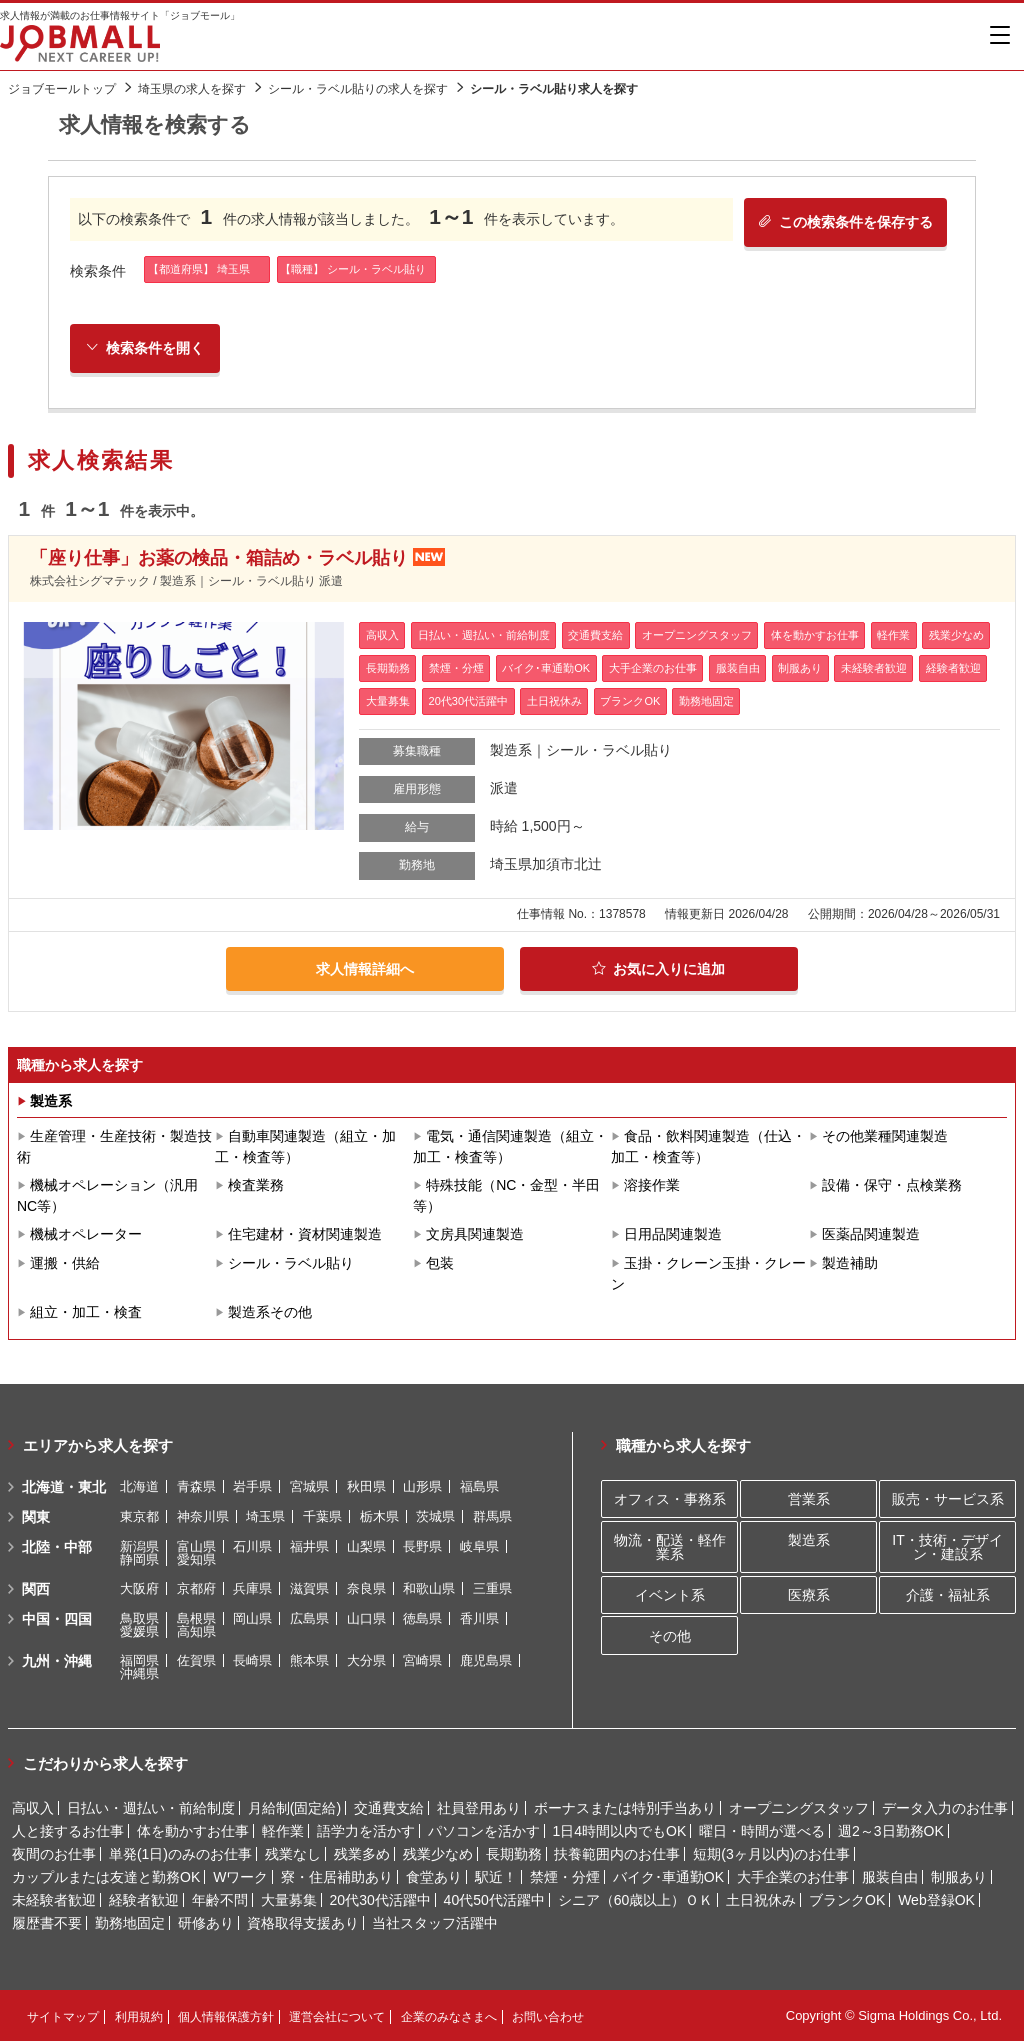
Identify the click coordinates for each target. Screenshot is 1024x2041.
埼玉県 (265, 1516)
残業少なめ (438, 1854)
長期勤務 (514, 1854)
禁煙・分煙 (565, 1877)
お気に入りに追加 (658, 969)
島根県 (196, 1618)
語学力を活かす (366, 1831)
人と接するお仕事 (68, 1831)
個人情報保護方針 (226, 2017)
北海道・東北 (64, 1487)
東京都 (139, 1516)
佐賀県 (196, 1660)
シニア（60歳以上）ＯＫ (636, 1900)
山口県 (366, 1618)
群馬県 (492, 1516)
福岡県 (139, 1660)
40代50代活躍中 (494, 1900)
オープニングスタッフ (799, 1808)
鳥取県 (139, 1618)
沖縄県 (139, 1673)
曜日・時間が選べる (762, 1831)
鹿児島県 (486, 1660)
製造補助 (850, 1263)
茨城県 (435, 1516)
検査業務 (256, 1185)
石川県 (252, 1546)
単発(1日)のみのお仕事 (180, 1854)
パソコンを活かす (484, 1831)
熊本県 (309, 1660)
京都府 (196, 1588)
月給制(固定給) (294, 1808)
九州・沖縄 (57, 1661)
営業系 (809, 1499)
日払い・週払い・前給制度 (151, 1808)
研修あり (206, 1923)
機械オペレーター (86, 1234)
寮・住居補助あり (337, 1877)
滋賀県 (309, 1588)
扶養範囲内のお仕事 (617, 1854)
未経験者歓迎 (54, 1900)
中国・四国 (57, 1619)
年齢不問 (220, 1900)
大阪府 (139, 1588)
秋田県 (366, 1486)
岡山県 (252, 1618)
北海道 (139, 1486)
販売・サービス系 (948, 1499)
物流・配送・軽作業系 (670, 1547)
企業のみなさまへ (449, 2017)
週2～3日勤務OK (891, 1831)
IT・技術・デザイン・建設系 (947, 1547)
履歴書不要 (47, 1923)
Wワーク (240, 1877)
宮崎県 (422, 1660)
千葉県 (322, 1516)
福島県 (479, 1486)
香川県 (479, 1618)
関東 (36, 1517)
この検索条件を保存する (844, 222)
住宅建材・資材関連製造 (305, 1234)
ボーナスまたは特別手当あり (625, 1808)
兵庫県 (252, 1588)
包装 (440, 1263)
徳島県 (422, 1618)
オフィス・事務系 (670, 1499)
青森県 (196, 1486)
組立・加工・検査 (86, 1312)
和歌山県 (429, 1588)
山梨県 (366, 1546)
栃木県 (379, 1516)
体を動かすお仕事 (193, 1831)
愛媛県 (139, 1631)
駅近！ (496, 1877)
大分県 (366, 1660)
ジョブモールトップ (62, 89)
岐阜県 (479, 1546)
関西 (36, 1589)
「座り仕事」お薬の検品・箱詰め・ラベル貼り (219, 559)
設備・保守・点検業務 (892, 1185)
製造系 (51, 1101)
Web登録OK (936, 1900)
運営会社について (337, 2017)
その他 (670, 1636)
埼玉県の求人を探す (192, 89)
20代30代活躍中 (380, 1900)
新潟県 (139, 1546)
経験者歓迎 (144, 1900)
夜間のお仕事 (54, 1854)
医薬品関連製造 (871, 1234)
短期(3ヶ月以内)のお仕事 (771, 1854)
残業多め (362, 1854)
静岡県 (139, 1559)
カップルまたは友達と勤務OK (106, 1877)
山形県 (422, 1486)
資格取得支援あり (303, 1923)
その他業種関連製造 (885, 1136)
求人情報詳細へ (365, 969)
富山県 (196, 1546)
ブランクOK (847, 1900)
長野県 (422, 1546)
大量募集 (289, 1900)
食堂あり (434, 1877)
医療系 (809, 1595)
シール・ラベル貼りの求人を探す (358, 89)
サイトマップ (63, 2017)
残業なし (293, 1854)
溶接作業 (652, 1185)
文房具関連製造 (475, 1234)
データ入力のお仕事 (945, 1808)
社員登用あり (479, 1808)
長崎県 (252, 1660)
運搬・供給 (65, 1263)
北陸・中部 (57, 1547)
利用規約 (139, 2017)
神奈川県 (203, 1516)
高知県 (196, 1631)
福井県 (309, 1546)
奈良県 (366, 1588)
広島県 (309, 1618)
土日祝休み (761, 1900)
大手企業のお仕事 (793, 1877)
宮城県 (309, 1486)
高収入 (33, 1808)
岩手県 (252, 1486)
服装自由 (890, 1877)
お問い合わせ (548, 2017)
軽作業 (283, 1831)
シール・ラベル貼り (291, 1263)
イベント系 (670, 1595)
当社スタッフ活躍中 (435, 1923)
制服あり (959, 1877)
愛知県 (196, 1559)
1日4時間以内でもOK (619, 1831)
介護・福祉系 (948, 1595)
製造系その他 (270, 1312)
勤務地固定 (130, 1923)
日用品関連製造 (673, 1234)
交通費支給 (389, 1808)
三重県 (492, 1588)
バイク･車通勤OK (668, 1877)
